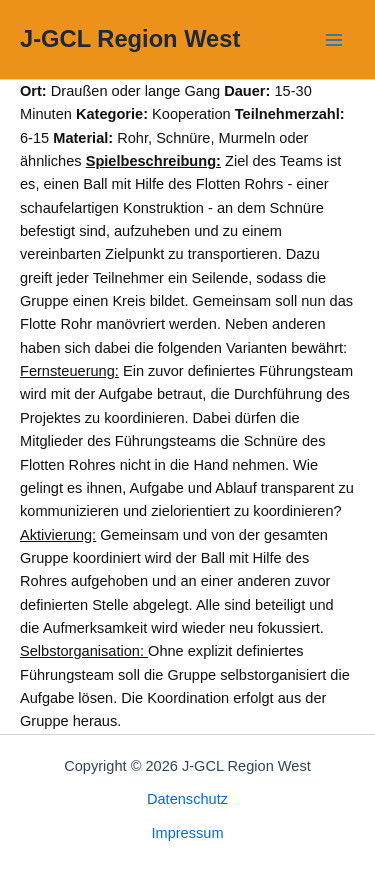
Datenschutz (187, 799)
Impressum (187, 833)
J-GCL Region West (130, 39)
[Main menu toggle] (334, 40)
